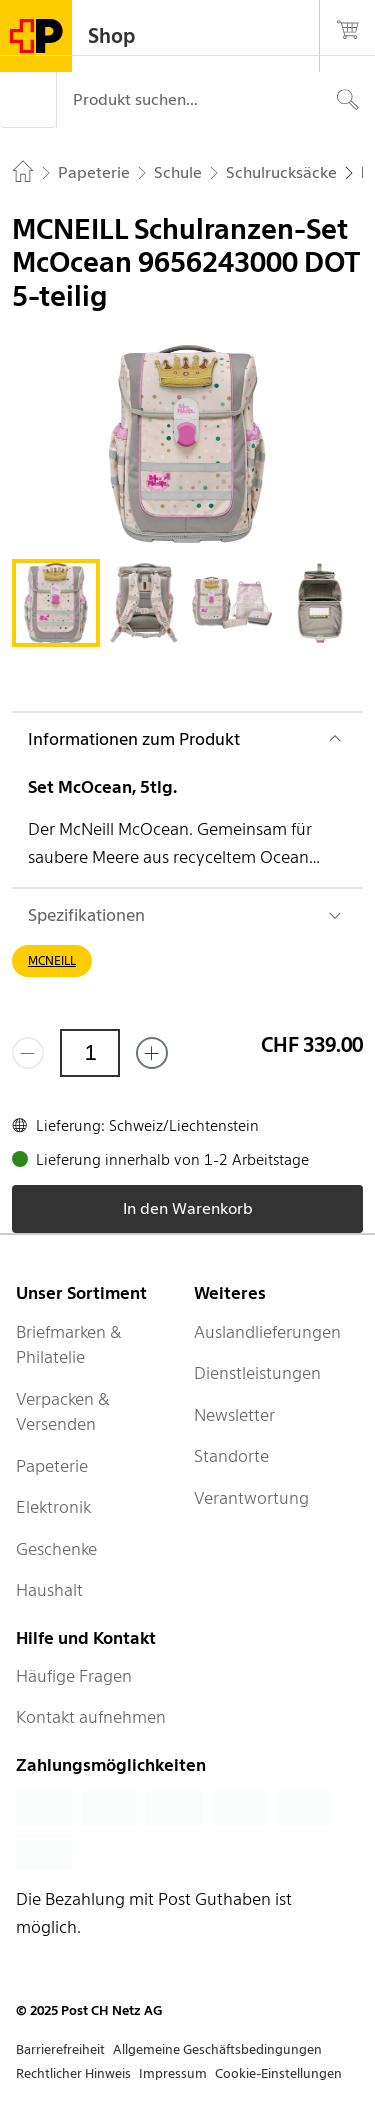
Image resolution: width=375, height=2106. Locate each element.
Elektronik (53, 1507)
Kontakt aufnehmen (91, 1717)
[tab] (56, 603)
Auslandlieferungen (267, 1332)
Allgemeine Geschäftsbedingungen (217, 2049)
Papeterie (52, 1466)
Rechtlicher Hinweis (73, 2073)
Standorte (231, 1456)
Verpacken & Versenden (63, 1412)
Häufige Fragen (74, 1676)
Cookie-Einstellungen (278, 2073)
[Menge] (90, 1053)
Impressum (173, 2073)
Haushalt (49, 1590)
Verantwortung (251, 1498)
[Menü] (28, 100)
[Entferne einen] (28, 1053)
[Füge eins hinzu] (152, 1053)
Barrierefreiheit (60, 2049)
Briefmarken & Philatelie (69, 1345)
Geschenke (56, 1549)
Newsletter (234, 1415)
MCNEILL (52, 960)
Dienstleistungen (257, 1373)
